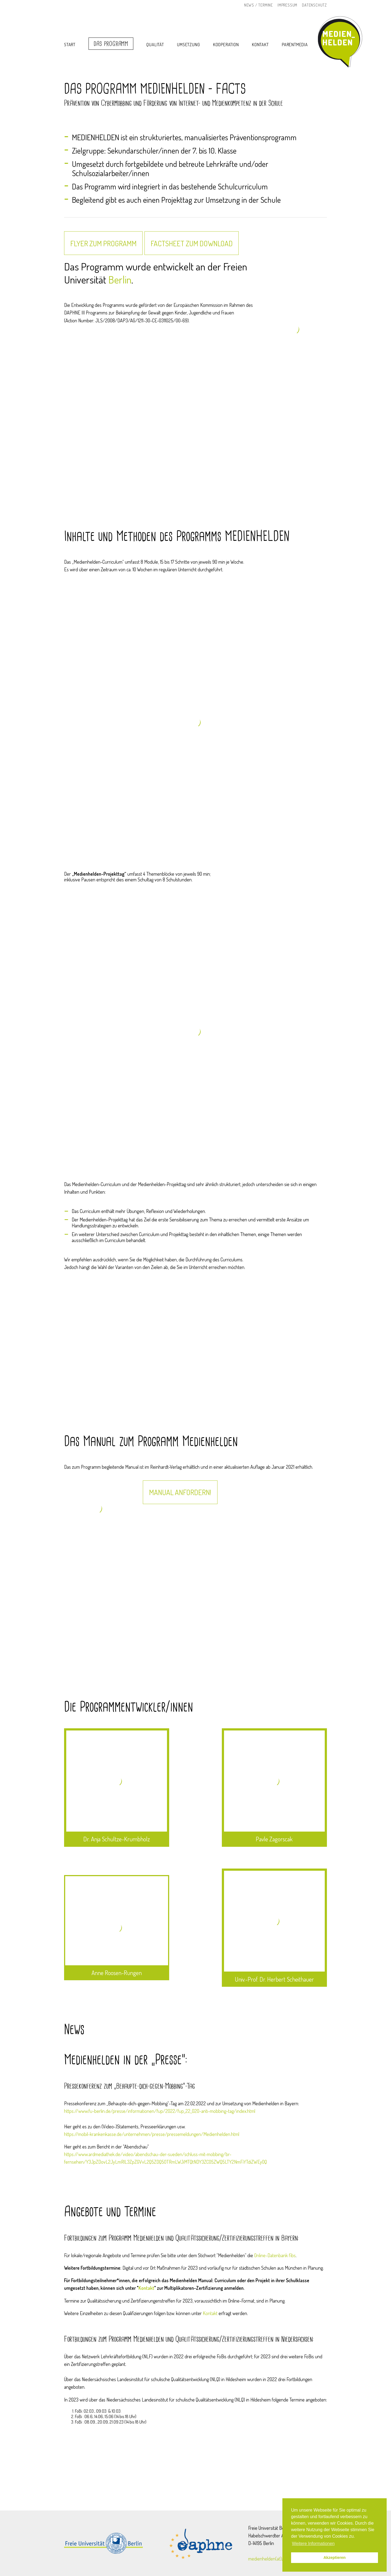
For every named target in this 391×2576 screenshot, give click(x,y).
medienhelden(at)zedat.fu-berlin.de (281, 2559)
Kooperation (226, 44)
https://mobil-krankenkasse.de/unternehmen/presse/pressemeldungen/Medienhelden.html (151, 2134)
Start (69, 44)
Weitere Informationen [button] (313, 2543)
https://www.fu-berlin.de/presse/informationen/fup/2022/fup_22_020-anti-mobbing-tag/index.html (159, 2111)
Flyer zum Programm (103, 243)
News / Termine (258, 5)
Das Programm (111, 44)
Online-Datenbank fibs (275, 2255)
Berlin (119, 279)
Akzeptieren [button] (334, 2557)
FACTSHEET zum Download (192, 243)
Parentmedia (295, 44)
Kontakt (260, 44)
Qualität (155, 44)
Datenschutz (314, 5)
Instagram (235, 5)
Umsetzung (188, 44)
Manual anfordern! (180, 1492)
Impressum (287, 5)
